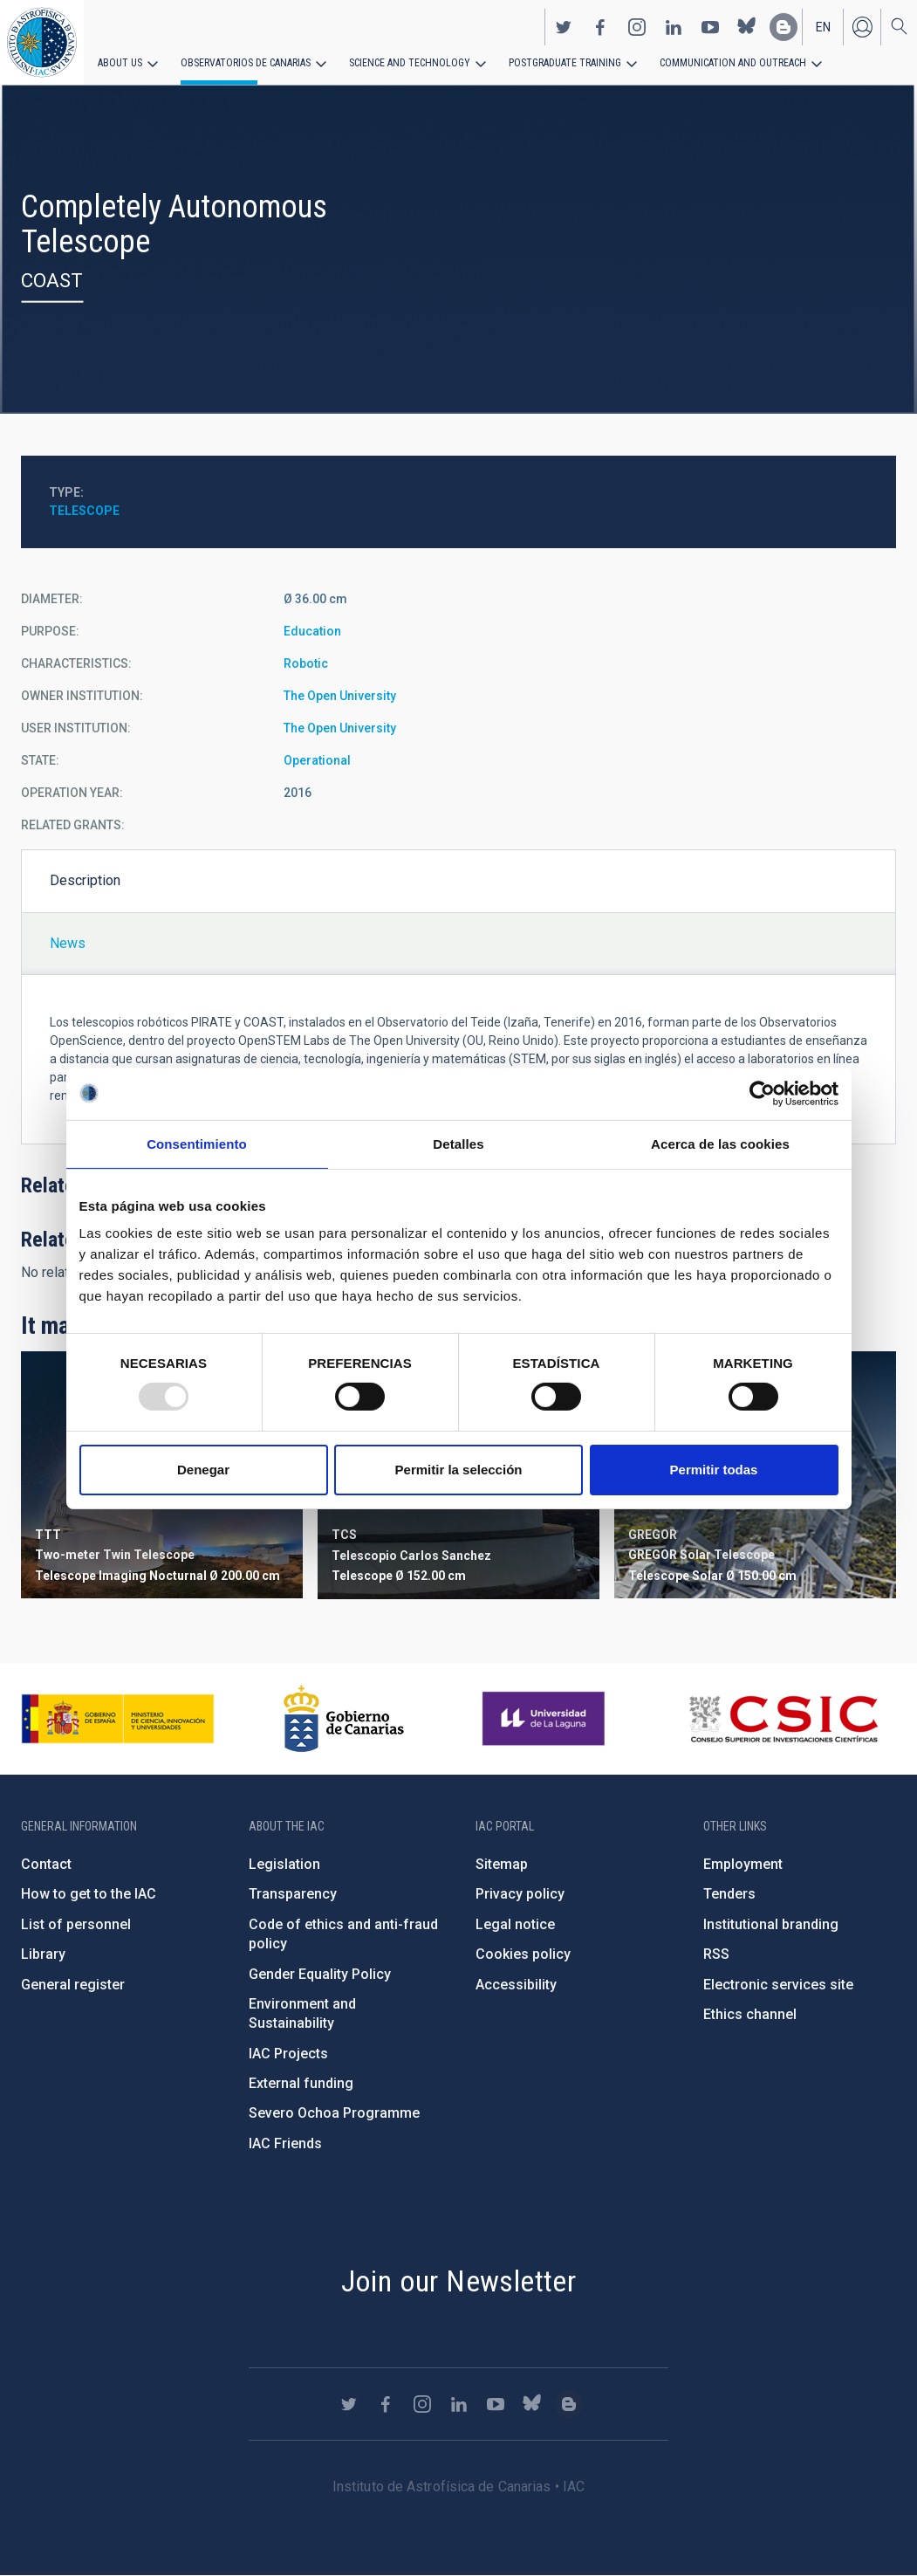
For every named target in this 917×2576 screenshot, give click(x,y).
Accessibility (516, 1984)
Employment (743, 1864)
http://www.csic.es (783, 1718)
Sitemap (502, 1864)
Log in (862, 27)
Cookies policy (523, 1954)
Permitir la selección (459, 1469)
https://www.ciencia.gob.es (118, 1718)
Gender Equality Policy (320, 1974)
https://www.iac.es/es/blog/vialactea (783, 27)
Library (43, 1954)
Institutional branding (770, 1924)
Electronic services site (778, 1984)
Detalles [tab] (458, 1143)
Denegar (203, 1469)
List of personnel (76, 1924)
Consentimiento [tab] (197, 1143)
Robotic (306, 663)
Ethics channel (750, 2014)
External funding (301, 2083)
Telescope (84, 511)
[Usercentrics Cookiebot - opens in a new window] (762, 1093)
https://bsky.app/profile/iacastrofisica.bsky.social (747, 27)
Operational (317, 760)
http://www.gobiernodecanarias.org (344, 1719)
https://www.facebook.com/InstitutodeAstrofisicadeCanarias (600, 27)
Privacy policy (520, 1894)
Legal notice (515, 1924)
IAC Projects (288, 2053)
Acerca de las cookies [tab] (720, 1143)
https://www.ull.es (545, 1719)
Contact (46, 1864)
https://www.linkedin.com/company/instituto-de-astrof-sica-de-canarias (673, 27)
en (823, 27)
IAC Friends (285, 2143)
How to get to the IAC (88, 1894)
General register (73, 1984)
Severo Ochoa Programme (334, 2113)
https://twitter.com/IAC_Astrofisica (563, 27)
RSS (716, 1954)
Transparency (293, 1894)
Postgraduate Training (565, 63)
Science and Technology (409, 63)
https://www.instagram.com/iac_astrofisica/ (637, 27)
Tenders (729, 1894)
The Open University (340, 696)
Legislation (284, 1864)
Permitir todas (714, 1469)
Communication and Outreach (733, 63)
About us (120, 63)
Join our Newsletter (459, 2280)
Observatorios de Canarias (246, 63)
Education (312, 631)
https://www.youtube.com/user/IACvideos (710, 27)
